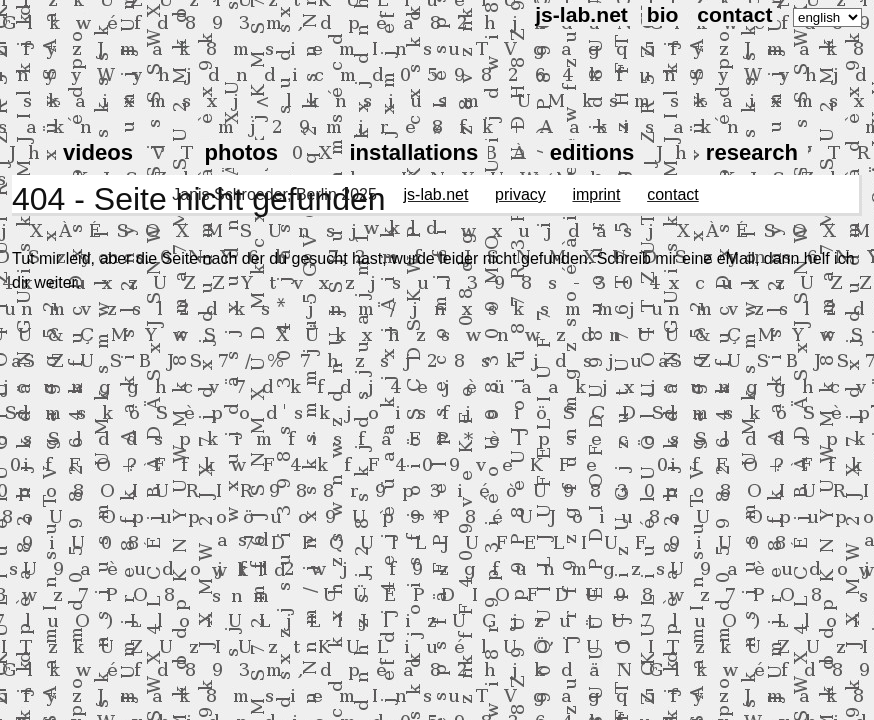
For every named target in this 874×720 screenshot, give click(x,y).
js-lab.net (581, 14)
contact (734, 14)
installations (413, 152)
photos (241, 152)
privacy (520, 194)
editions (592, 152)
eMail (736, 258)
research (752, 152)
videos (98, 152)
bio (663, 14)
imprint (596, 194)
